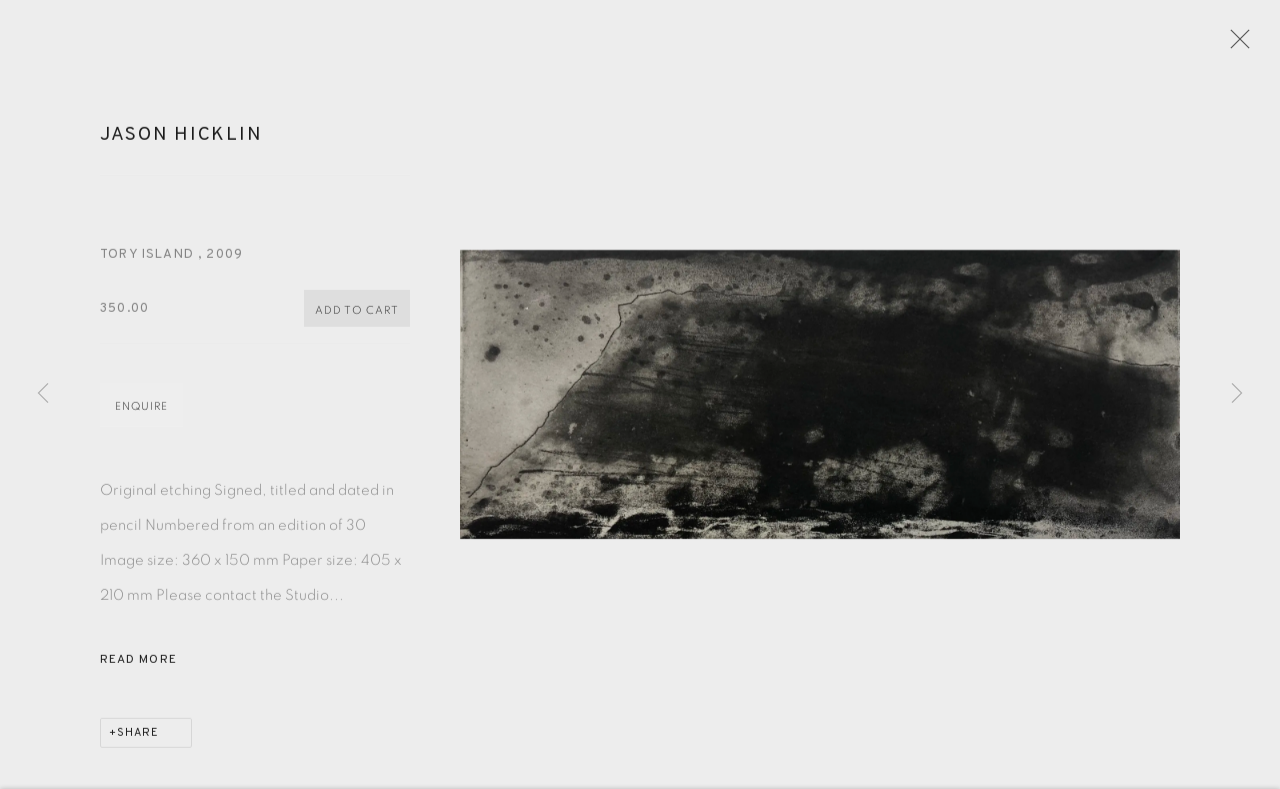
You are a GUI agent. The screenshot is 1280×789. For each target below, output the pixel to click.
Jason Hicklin (181, 147)
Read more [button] (138, 672)
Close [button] (1259, 45)
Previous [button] (43, 394)
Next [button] (1237, 394)
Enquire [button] (141, 418)
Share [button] (138, 745)
